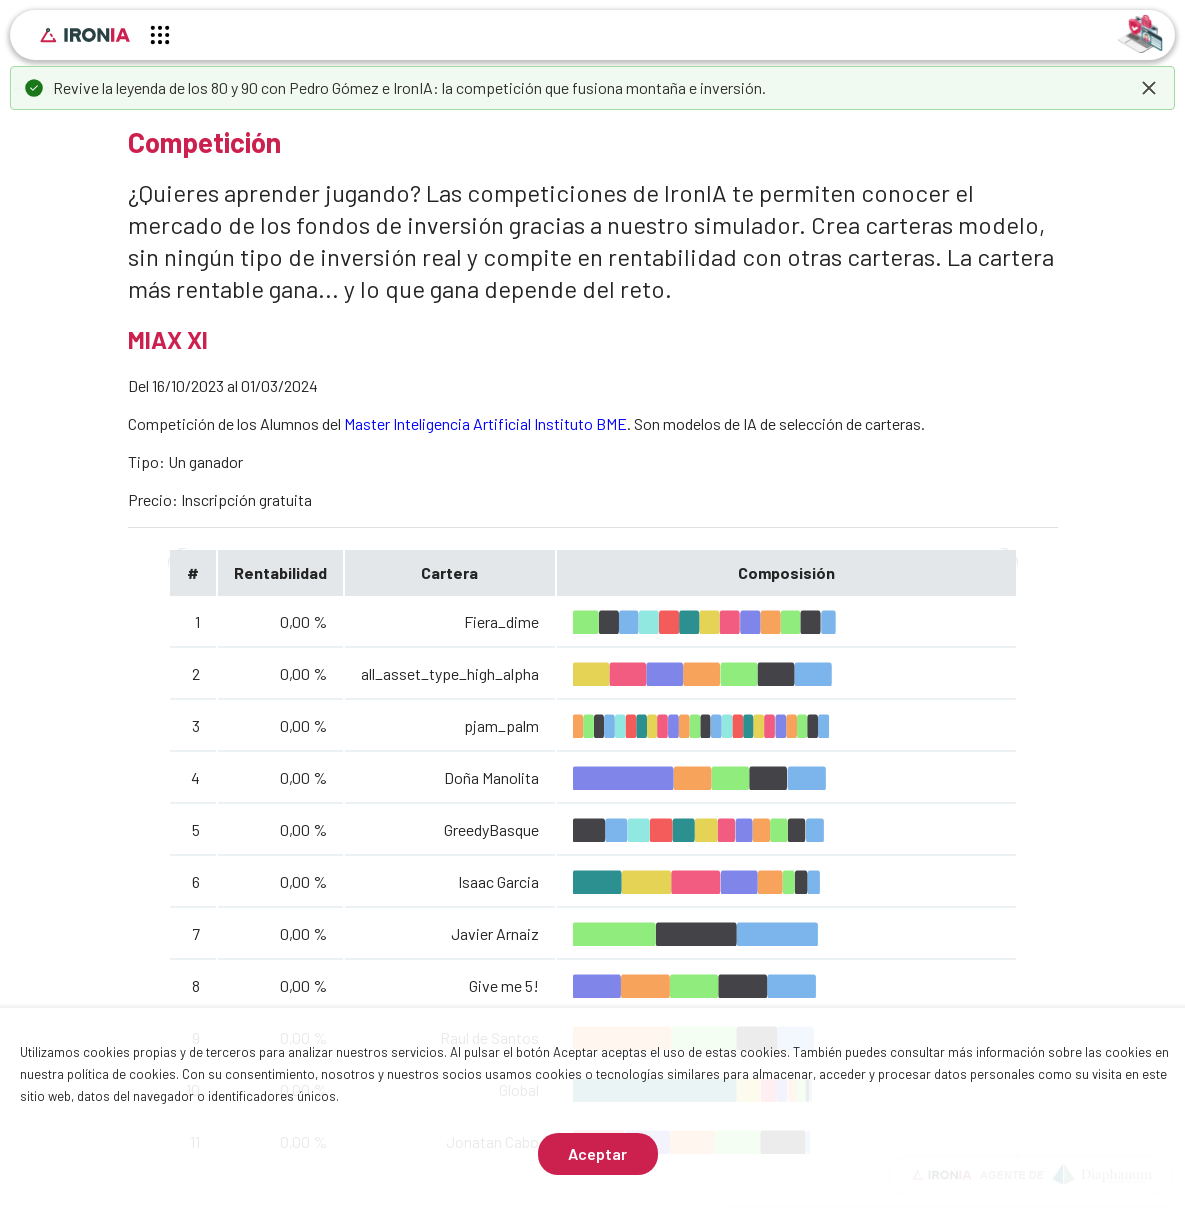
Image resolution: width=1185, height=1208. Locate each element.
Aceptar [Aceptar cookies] (597, 1153)
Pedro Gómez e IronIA (361, 87)
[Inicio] (85, 35)
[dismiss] (1149, 88)
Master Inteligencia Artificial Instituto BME (485, 423)
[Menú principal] (160, 38)
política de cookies (121, 1074)
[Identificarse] (1140, 32)
